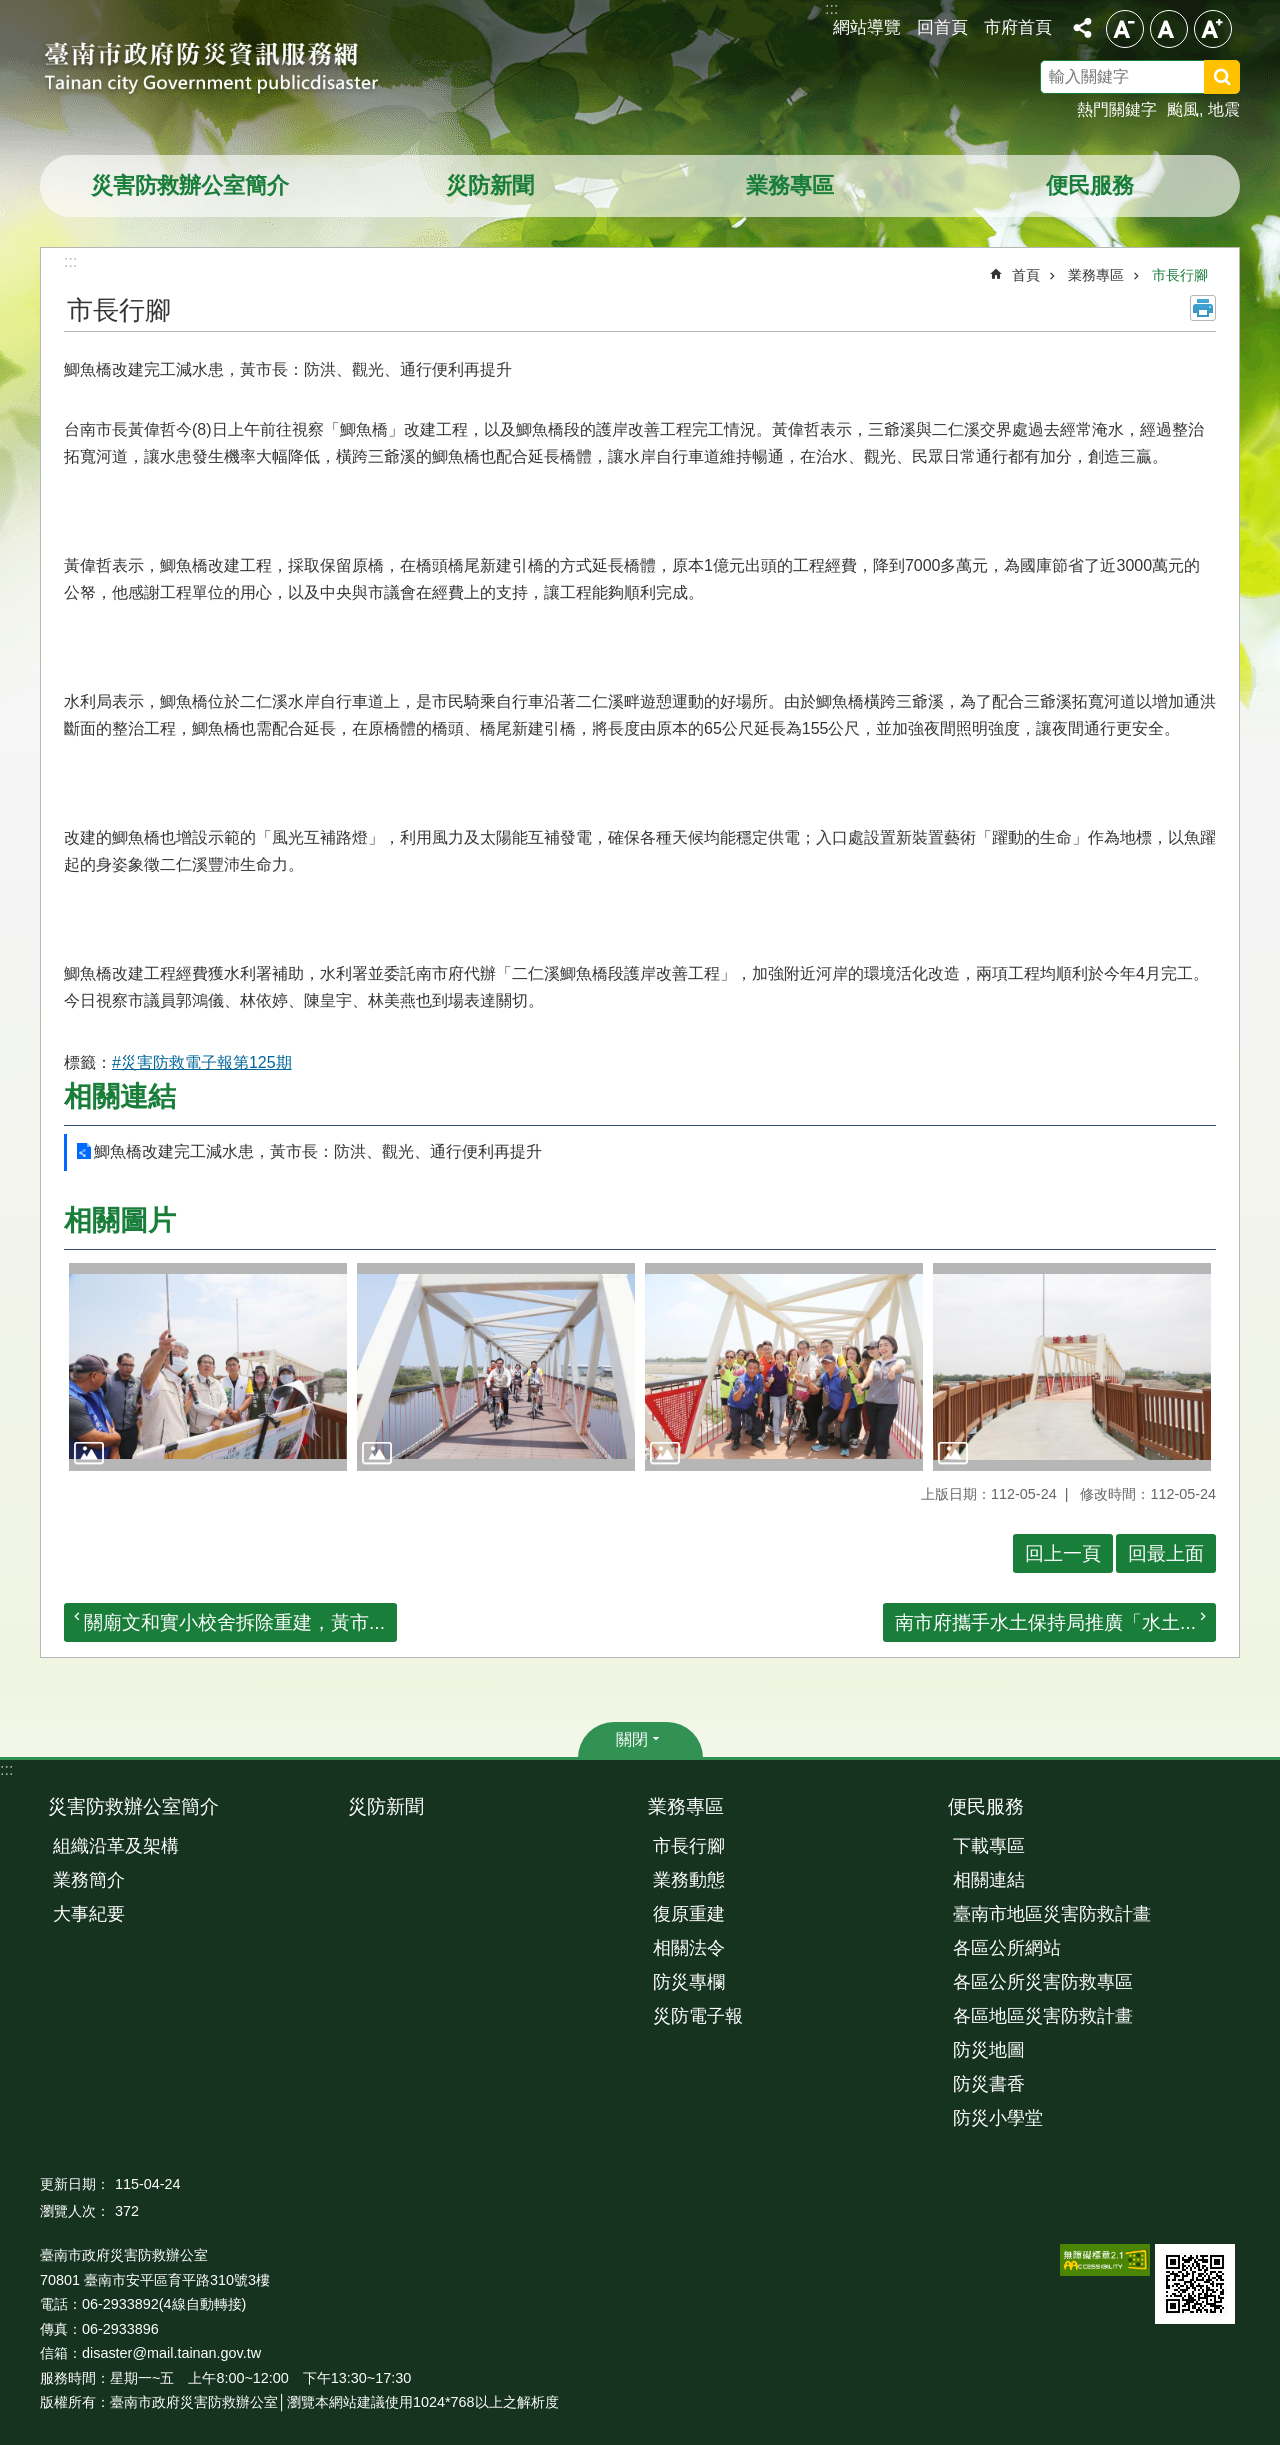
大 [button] (1213, 29)
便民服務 (1090, 185)
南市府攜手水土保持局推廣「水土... (1045, 1622)
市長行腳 (1180, 275)
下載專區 (989, 1846)
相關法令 (689, 1948)
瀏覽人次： (75, 2211)
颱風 (1183, 109)
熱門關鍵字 (1117, 109)
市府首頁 (1018, 27)
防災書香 (989, 2084)
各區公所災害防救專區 (1043, 1982)
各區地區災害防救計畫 (1043, 2016)
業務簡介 (89, 1880)
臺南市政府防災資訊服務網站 (230, 70)
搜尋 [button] (1222, 77)
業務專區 (790, 185)
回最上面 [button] (1166, 1553)
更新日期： (75, 2184)
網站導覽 (867, 27)
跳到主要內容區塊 (10, 10)
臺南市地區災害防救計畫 (1052, 1914)
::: (6, 1769)
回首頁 (942, 27)
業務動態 (689, 1880)
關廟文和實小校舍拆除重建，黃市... (234, 1622)
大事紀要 (89, 1914)
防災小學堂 (998, 2118)
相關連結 (120, 1096)
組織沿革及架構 (116, 1846)
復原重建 (689, 1914)
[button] (208, 1367)
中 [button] (1169, 29)
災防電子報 (698, 2016)
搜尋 (1248, 80)
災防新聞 (490, 185)
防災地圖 (989, 2050)
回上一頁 (1063, 1553)
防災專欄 (689, 1982)
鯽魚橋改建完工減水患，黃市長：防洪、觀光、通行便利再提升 (318, 1151)
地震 (1224, 109)
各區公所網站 (1007, 1948)
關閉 (632, 1739)
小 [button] (1125, 29)
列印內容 (1203, 308)
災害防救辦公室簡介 (190, 185)
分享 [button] (1082, 28)
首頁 (1026, 275)
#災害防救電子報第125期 (202, 1062)
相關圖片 (120, 1220)
